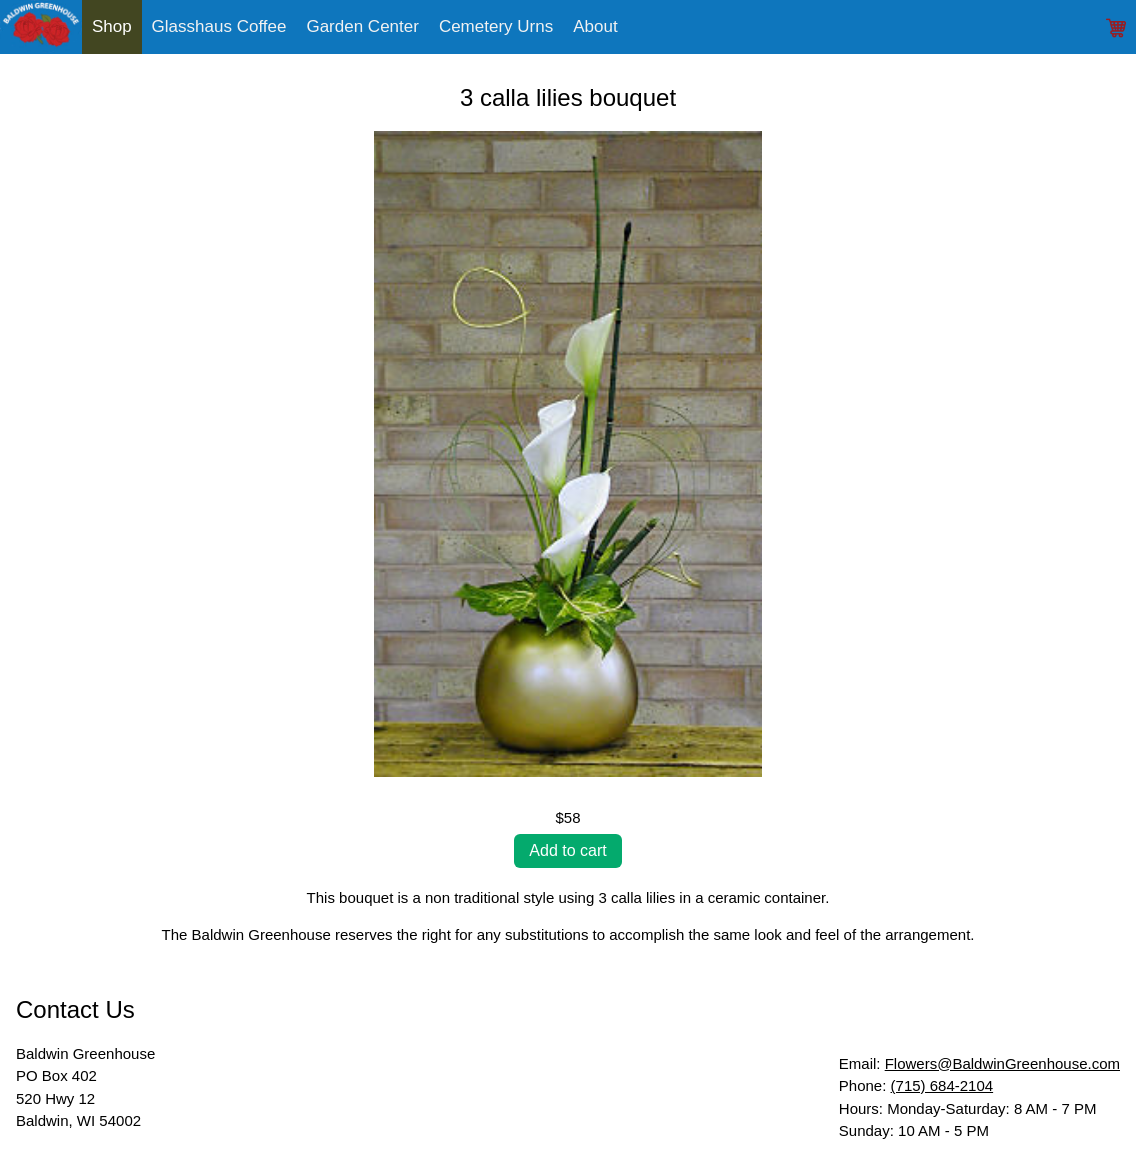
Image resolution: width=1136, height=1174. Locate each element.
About (595, 26)
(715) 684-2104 (942, 1085)
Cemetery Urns (496, 26)
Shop (112, 26)
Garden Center (362, 26)
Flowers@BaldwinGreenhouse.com (1002, 1063)
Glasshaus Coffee (219, 26)
